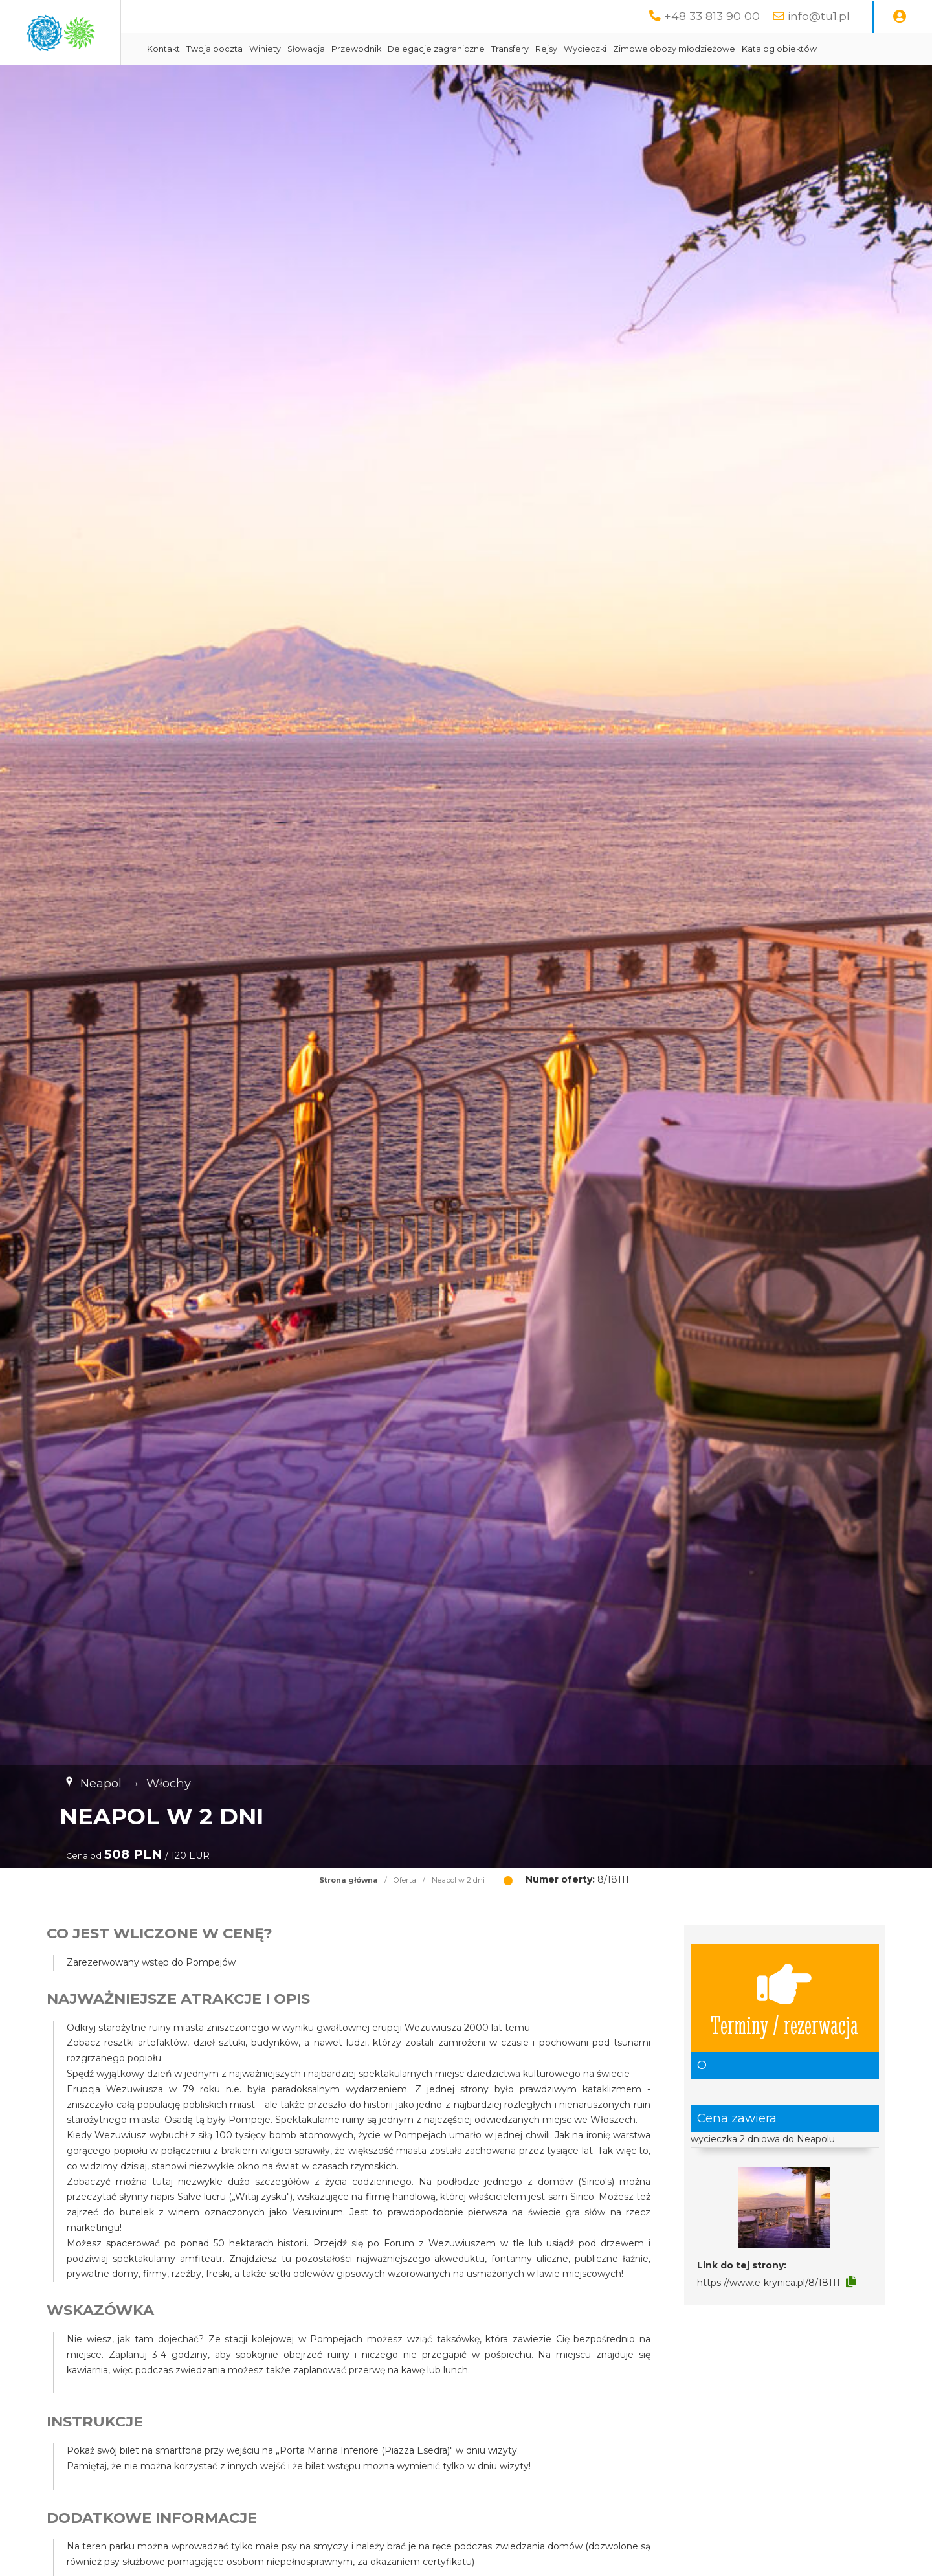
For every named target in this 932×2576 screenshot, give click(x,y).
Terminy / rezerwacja (784, 2030)
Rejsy (659, 49)
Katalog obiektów (297, 81)
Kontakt (276, 49)
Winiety (378, 49)
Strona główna (348, 1912)
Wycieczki (697, 49)
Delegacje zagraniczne (548, 49)
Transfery (622, 49)
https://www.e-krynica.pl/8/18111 (768, 2315)
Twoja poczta (327, 49)
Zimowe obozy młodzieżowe (787, 49)
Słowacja (419, 49)
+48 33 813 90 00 (712, 16)
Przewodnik (469, 49)
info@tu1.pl (819, 16)
